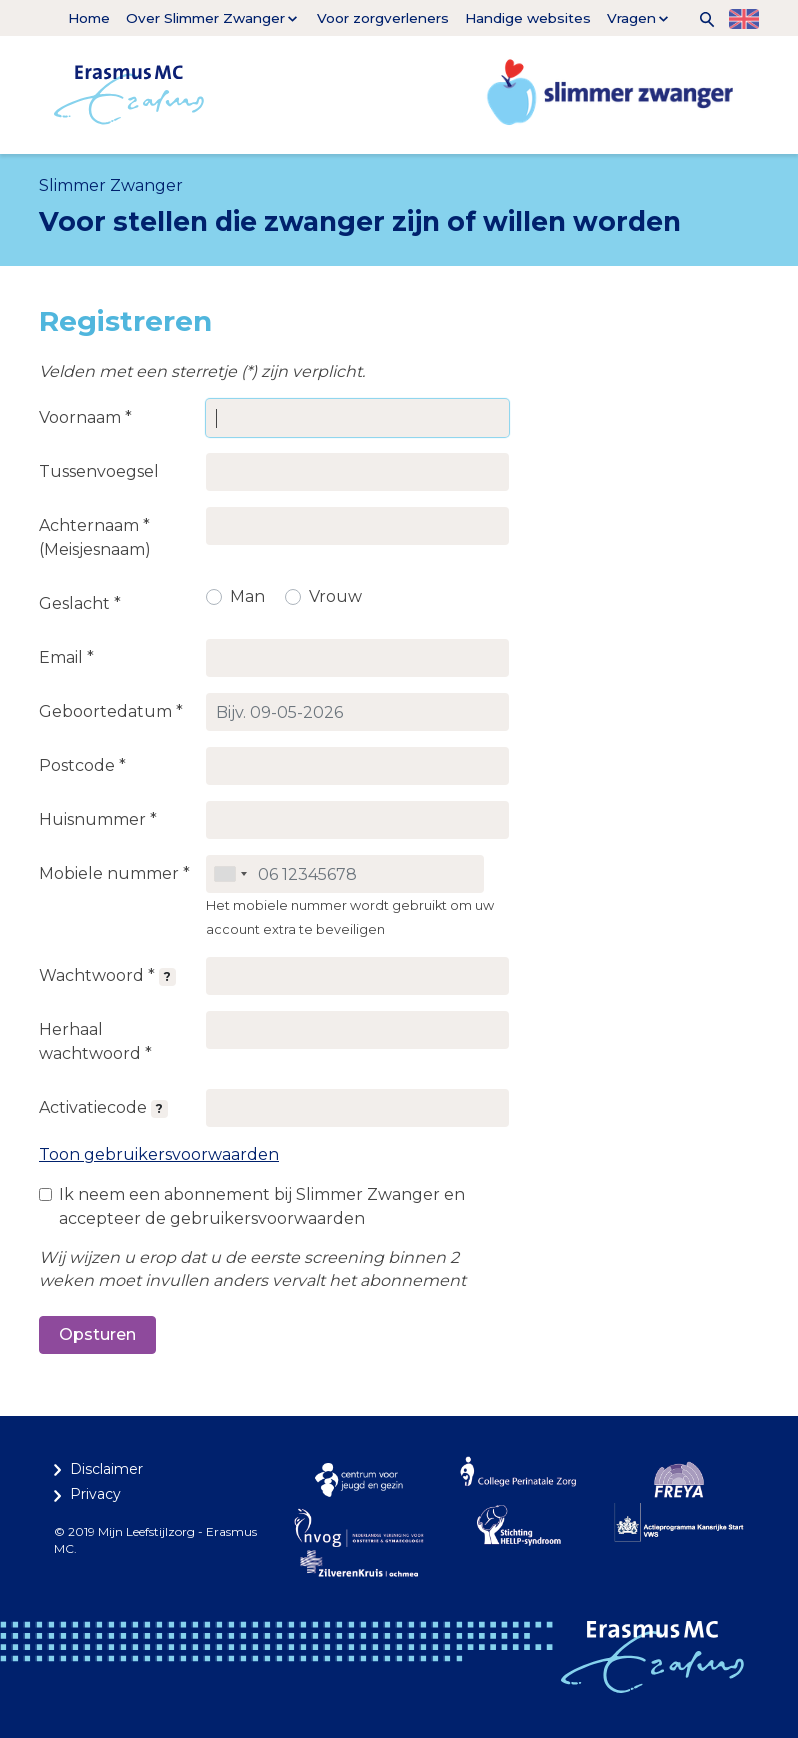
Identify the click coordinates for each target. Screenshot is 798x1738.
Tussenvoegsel (99, 471)
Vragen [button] (631, 18)
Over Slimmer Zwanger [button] (205, 18)
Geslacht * (80, 603)
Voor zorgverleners (383, 18)
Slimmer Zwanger (111, 185)
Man (247, 596)
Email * (66, 657)
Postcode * (82, 765)
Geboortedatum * (111, 711)
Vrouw (335, 596)
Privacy (95, 1494)
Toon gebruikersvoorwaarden (159, 1154)
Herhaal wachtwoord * (95, 1041)
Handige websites (528, 18)
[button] (700, 18)
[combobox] (230, 874)
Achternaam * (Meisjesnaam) (95, 537)
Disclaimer (106, 1469)
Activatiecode (103, 1108)
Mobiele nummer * (114, 873)
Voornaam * (85, 417)
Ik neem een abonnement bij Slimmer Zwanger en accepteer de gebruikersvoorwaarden (262, 1206)
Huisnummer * (98, 819)
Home (89, 18)
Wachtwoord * (107, 976)
